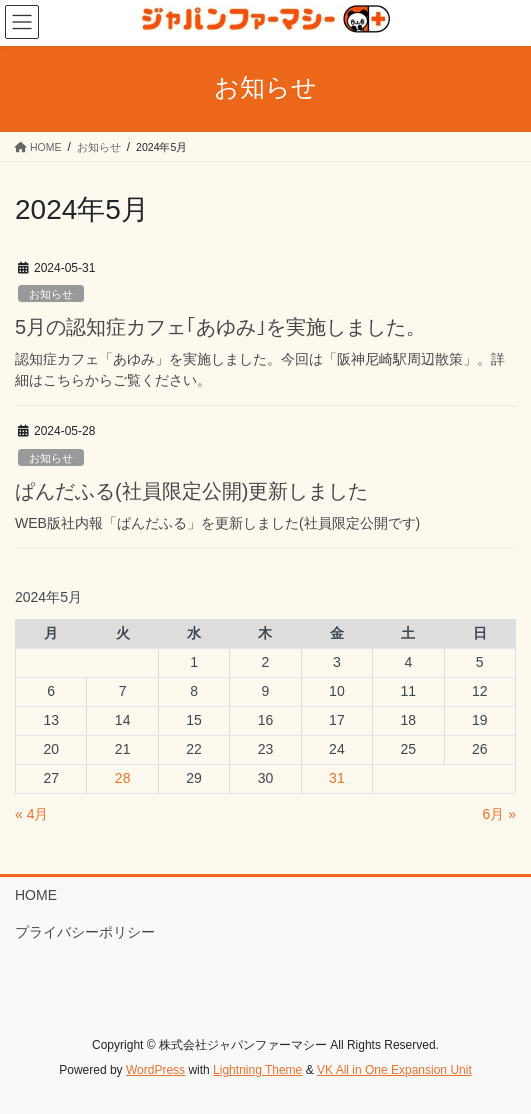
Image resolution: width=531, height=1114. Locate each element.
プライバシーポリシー (85, 932)
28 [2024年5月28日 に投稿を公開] (123, 778)
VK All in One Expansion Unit (394, 1070)
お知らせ (51, 294)
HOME (36, 895)
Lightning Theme (257, 1070)
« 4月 (31, 814)
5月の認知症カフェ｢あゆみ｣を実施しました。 (220, 327)
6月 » (499, 814)
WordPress (155, 1070)
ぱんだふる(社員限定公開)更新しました (191, 491)
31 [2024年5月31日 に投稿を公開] (337, 778)
